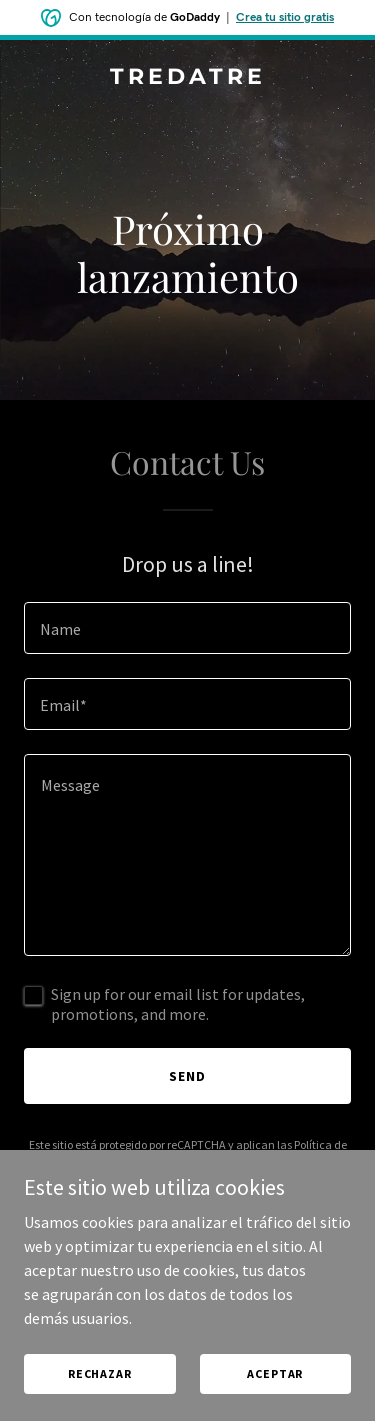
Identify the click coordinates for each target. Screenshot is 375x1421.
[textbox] (187, 628)
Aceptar (275, 1373)
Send (187, 1076)
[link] (187, 78)
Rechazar (100, 1373)
